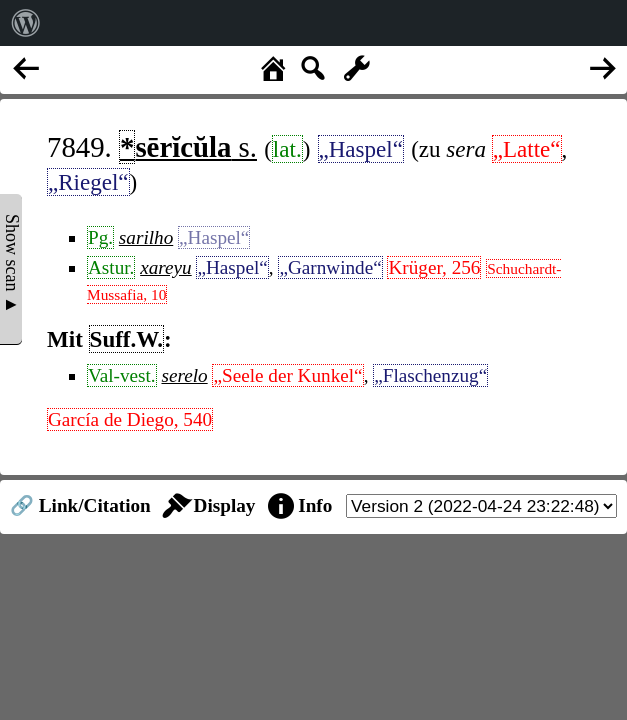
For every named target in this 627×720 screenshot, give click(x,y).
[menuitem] (26, 23)
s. (188, 147)
